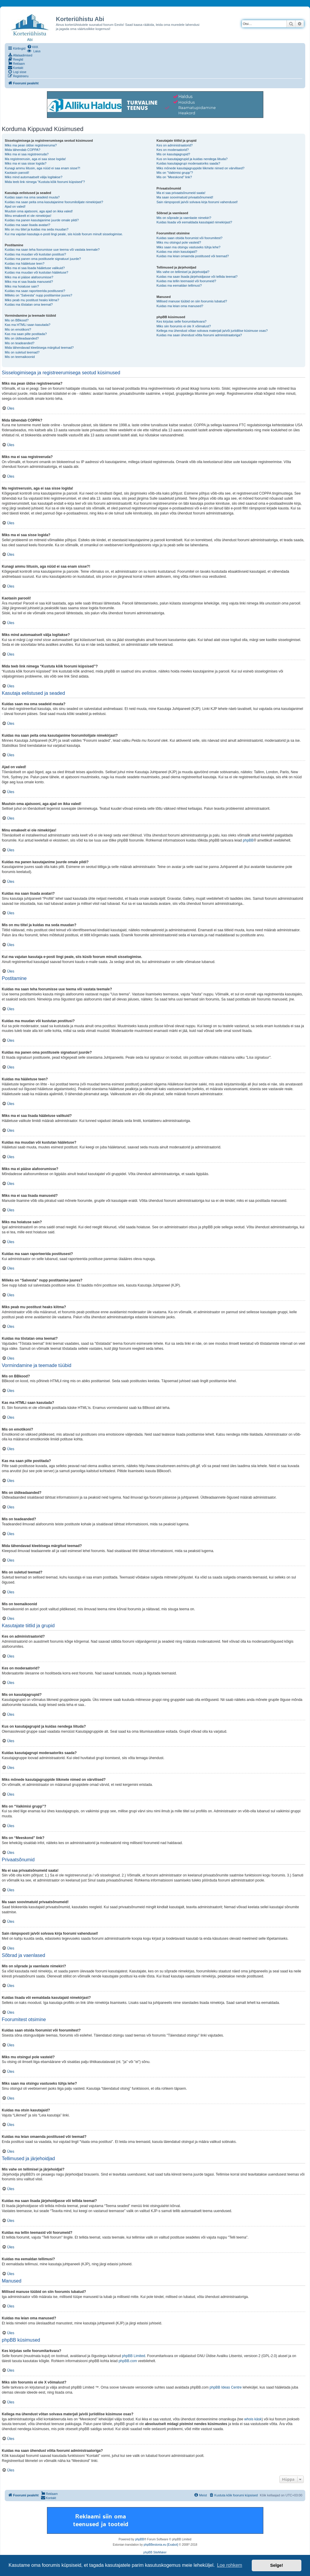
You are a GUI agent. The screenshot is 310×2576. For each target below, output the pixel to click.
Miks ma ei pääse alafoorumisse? (29, 277)
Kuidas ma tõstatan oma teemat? (29, 304)
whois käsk (253, 2419)
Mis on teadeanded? (19, 343)
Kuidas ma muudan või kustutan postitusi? (35, 254)
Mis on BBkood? (17, 320)
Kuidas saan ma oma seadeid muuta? (32, 197)
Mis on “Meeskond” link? (174, 177)
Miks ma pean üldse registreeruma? (31, 145)
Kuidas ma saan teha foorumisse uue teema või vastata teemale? (52, 249)
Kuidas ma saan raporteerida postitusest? (35, 291)
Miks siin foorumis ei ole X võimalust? (184, 326)
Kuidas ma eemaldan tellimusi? (179, 285)
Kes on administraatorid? (175, 145)
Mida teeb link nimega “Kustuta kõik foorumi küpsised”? (45, 182)
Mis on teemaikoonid (20, 357)
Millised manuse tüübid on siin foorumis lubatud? (192, 301)
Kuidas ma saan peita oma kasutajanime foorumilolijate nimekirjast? (54, 202)
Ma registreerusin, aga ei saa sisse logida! (35, 159)
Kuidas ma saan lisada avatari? (27, 225)
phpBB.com (128, 2361)
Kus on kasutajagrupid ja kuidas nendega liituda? (192, 159)
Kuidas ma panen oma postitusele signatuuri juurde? (43, 259)
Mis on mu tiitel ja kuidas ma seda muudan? (36, 229)
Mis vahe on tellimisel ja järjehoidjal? (183, 272)
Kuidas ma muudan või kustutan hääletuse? (36, 272)
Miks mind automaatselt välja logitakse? (33, 177)
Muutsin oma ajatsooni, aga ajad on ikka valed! (39, 211)
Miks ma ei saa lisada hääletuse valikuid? (35, 268)
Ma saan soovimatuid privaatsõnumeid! (185, 197)
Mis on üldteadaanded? (22, 338)
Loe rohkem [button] (229, 2565)
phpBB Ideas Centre (226, 2387)
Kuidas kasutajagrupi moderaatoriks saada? (188, 163)
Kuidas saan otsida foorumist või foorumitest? (190, 238)
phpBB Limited (133, 2356)
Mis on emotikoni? (18, 329)
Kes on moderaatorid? (173, 149)
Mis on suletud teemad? (22, 352)
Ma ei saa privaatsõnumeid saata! (181, 193)
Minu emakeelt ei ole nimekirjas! (28, 215)
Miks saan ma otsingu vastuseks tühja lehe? (189, 247)
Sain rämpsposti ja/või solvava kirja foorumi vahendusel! (197, 202)
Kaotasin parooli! (17, 172)
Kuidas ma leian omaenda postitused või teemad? (193, 256)
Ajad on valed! (15, 206)
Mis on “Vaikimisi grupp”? (175, 172)
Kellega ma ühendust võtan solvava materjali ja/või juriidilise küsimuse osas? (212, 330)
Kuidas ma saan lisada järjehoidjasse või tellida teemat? (197, 276)
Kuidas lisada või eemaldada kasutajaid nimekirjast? (194, 222)
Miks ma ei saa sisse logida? (25, 163)
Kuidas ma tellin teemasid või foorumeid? (186, 281)
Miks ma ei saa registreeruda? (26, 154)
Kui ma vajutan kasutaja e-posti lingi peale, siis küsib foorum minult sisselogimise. (64, 234)
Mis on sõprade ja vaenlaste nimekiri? (184, 218)
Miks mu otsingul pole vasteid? (179, 242)
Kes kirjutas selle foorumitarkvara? (182, 321)
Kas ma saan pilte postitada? (26, 334)
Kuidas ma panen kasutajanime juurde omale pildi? (42, 220)
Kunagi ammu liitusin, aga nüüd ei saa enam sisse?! (42, 168)
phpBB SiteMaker (155, 2552)
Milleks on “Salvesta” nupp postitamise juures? (38, 295)
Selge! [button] (276, 2565)
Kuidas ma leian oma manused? (180, 306)
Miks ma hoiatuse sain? (22, 286)
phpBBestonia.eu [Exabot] (161, 2544)
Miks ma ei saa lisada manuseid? (29, 281)
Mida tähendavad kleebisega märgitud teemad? (39, 347)
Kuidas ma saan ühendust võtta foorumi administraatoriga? (199, 335)
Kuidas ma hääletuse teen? (24, 263)
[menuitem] (32, 47)
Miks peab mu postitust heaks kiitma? (32, 300)
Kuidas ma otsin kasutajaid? (177, 251)
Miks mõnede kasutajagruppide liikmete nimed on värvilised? (201, 168)
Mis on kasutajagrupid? (173, 154)
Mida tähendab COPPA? (22, 149)
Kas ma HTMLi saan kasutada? (27, 324)
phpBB (248, 840)
